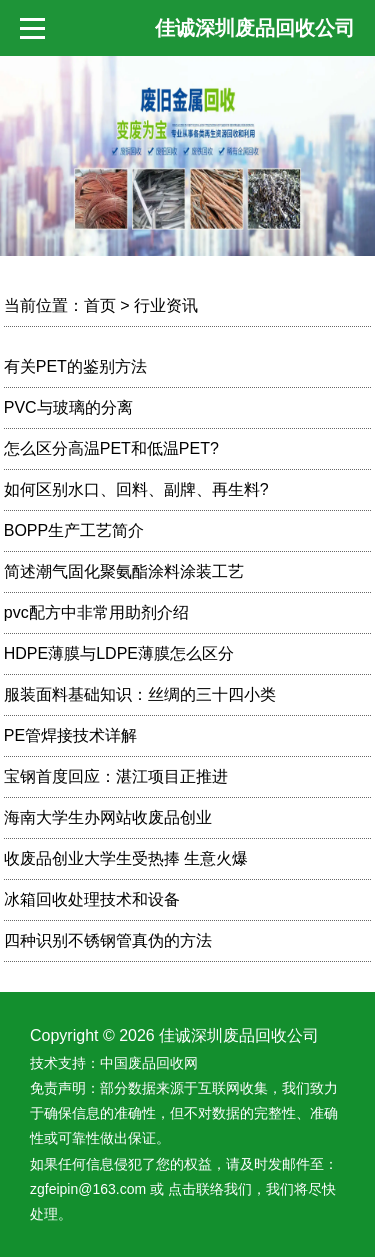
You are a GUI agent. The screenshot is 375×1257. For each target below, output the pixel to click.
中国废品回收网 (149, 1063)
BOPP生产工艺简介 (74, 530)
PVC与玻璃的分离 (68, 407)
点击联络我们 (210, 1189)
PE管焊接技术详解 (70, 735)
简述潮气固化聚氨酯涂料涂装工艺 (124, 571)
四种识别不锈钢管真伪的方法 (108, 940)
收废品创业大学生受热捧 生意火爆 (126, 858)
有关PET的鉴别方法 (75, 366)
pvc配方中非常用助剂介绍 (96, 612)
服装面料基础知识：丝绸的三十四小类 (140, 694)
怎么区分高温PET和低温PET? (111, 448)
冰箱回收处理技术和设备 (92, 899)
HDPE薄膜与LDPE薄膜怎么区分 (119, 653)
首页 (100, 305)
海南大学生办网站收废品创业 (108, 817)
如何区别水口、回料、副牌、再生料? (136, 489)
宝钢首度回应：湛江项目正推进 (116, 776)
